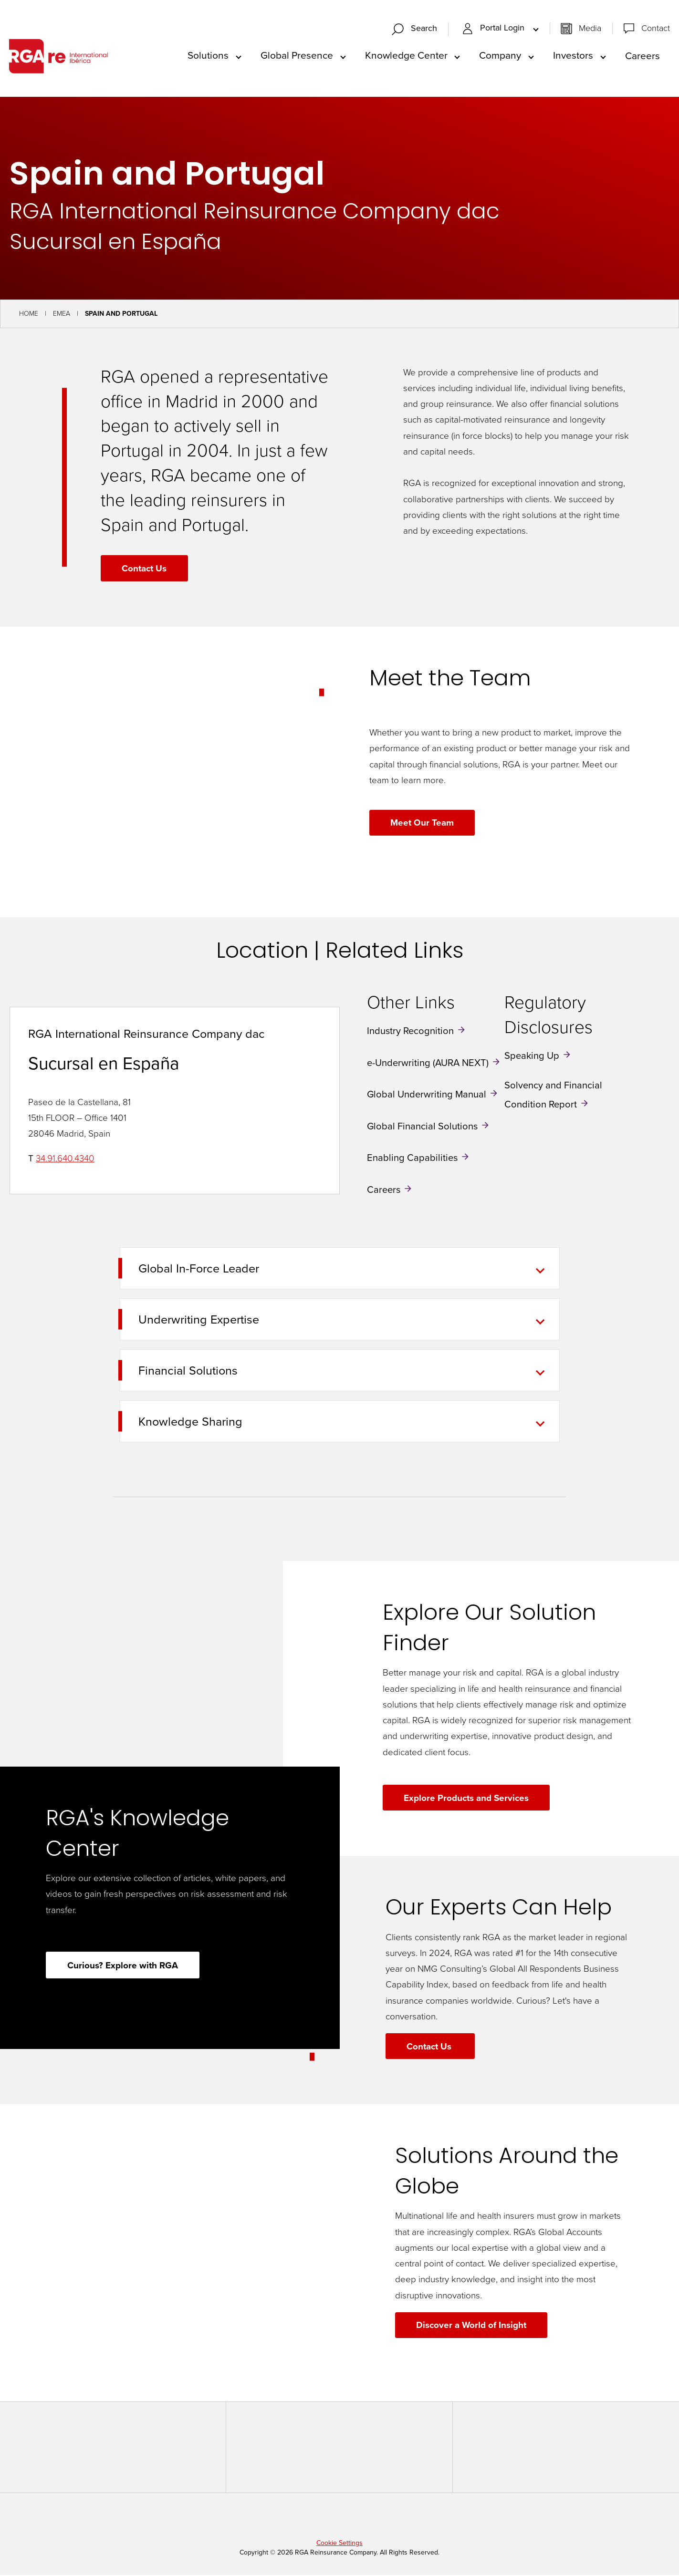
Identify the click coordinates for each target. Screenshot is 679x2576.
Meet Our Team (422, 823)
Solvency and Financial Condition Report (553, 1095)
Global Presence (297, 55)
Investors (573, 55)
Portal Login (494, 28)
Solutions (208, 55)
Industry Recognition (410, 1031)
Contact (655, 28)
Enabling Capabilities (412, 1158)
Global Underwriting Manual (426, 1095)
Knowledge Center (406, 55)
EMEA (61, 315)
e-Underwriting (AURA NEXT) (428, 1063)
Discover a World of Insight (471, 2326)
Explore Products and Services (466, 1799)
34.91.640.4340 (65, 1159)
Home (28, 315)
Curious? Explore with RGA (123, 1966)
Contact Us (144, 569)
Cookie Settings (339, 2544)
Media (590, 28)
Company (500, 55)
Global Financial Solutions (422, 1126)
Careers (642, 56)
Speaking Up (531, 1056)
